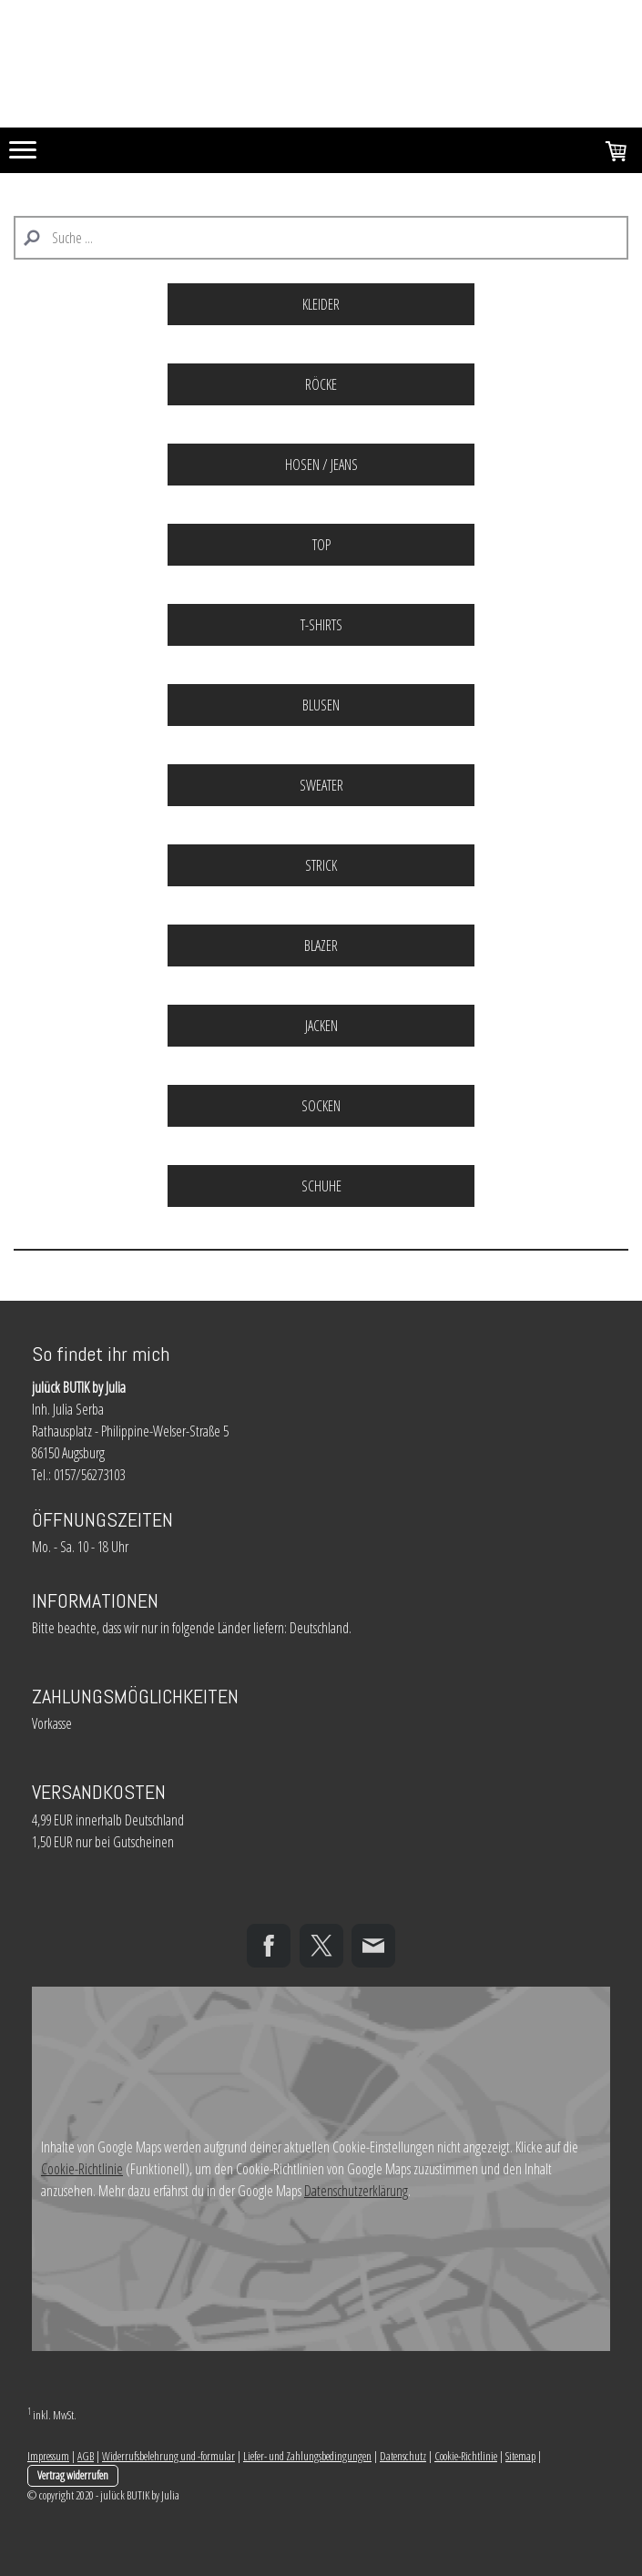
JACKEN (321, 1026)
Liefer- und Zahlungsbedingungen (307, 2456)
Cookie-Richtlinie (82, 2169)
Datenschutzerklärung (356, 2191)
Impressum (48, 2456)
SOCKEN (321, 1106)
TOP (321, 545)
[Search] (321, 238)
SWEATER (321, 785)
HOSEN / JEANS (321, 465)
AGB (85, 2456)
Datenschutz (403, 2456)
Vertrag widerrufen (72, 2475)
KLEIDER (321, 304)
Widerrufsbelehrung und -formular (168, 2456)
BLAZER (321, 945)
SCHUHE (321, 1186)
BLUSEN (321, 705)
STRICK (321, 865)
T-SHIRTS (321, 625)
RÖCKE (321, 384)
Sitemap (520, 2456)
